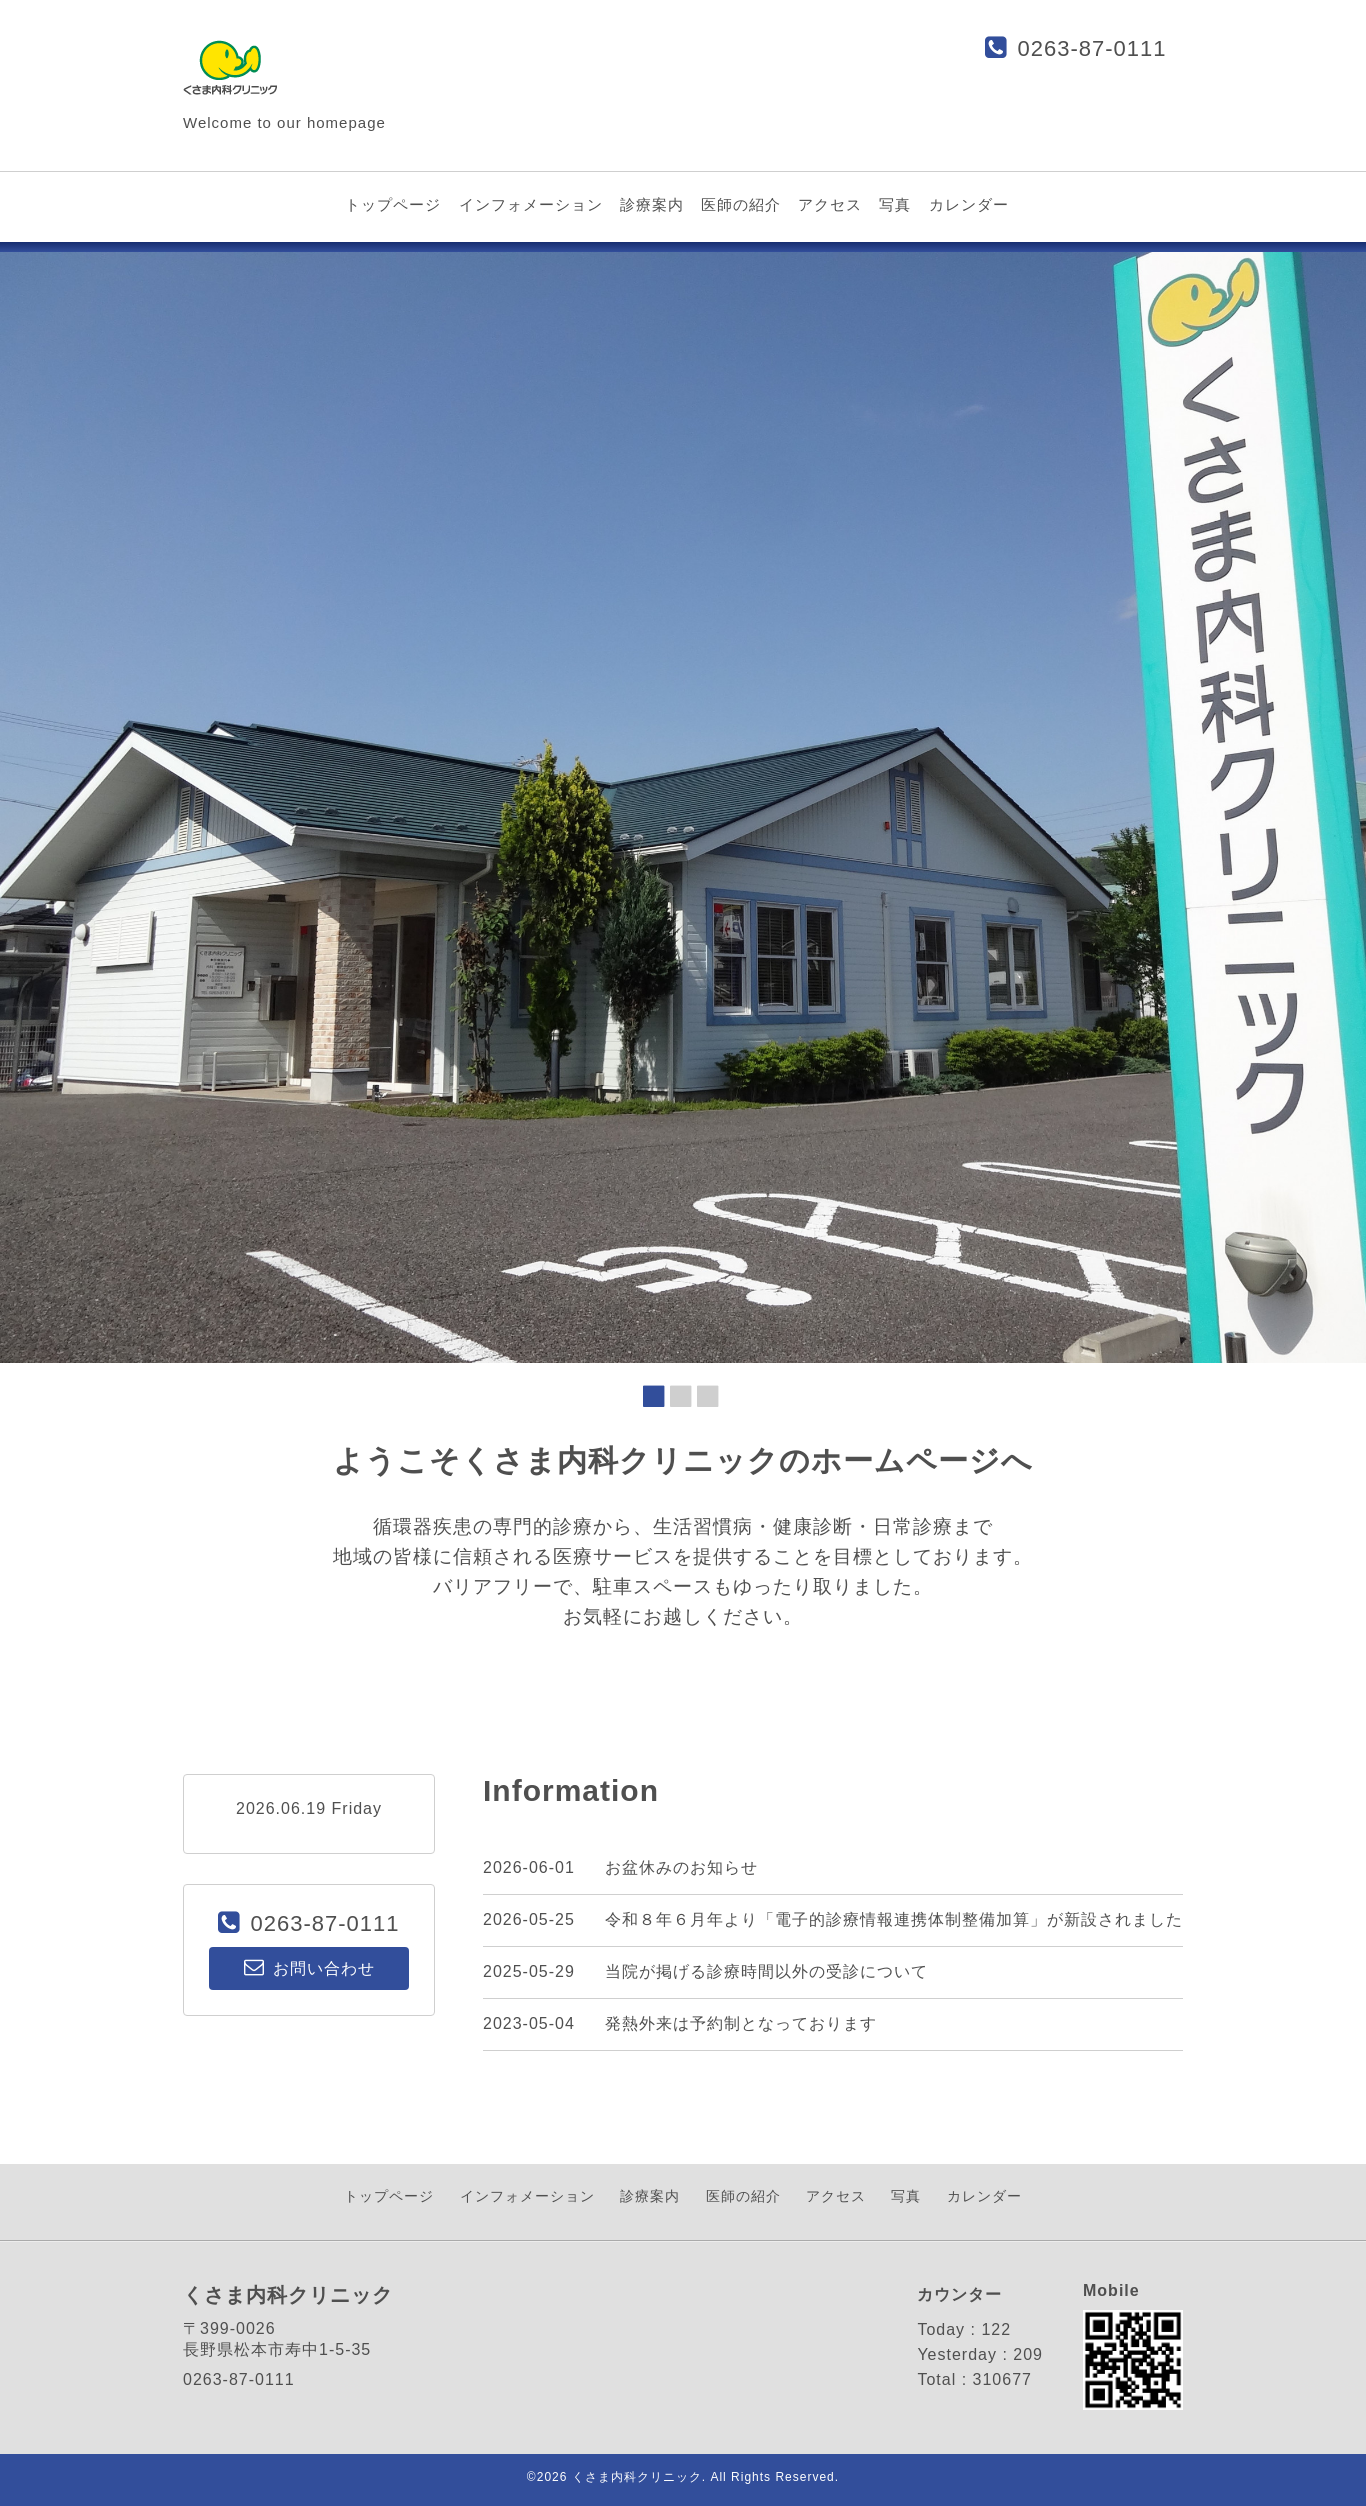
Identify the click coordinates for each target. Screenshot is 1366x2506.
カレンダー (969, 204)
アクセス (830, 204)
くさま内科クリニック (637, 2477)
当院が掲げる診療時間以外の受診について (766, 1971)
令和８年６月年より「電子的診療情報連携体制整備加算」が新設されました (894, 1919)
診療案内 (652, 204)
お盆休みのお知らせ (681, 1867)
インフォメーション (531, 204)
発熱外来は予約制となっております (741, 2023)
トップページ (393, 204)
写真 (895, 204)
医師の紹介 (741, 204)
